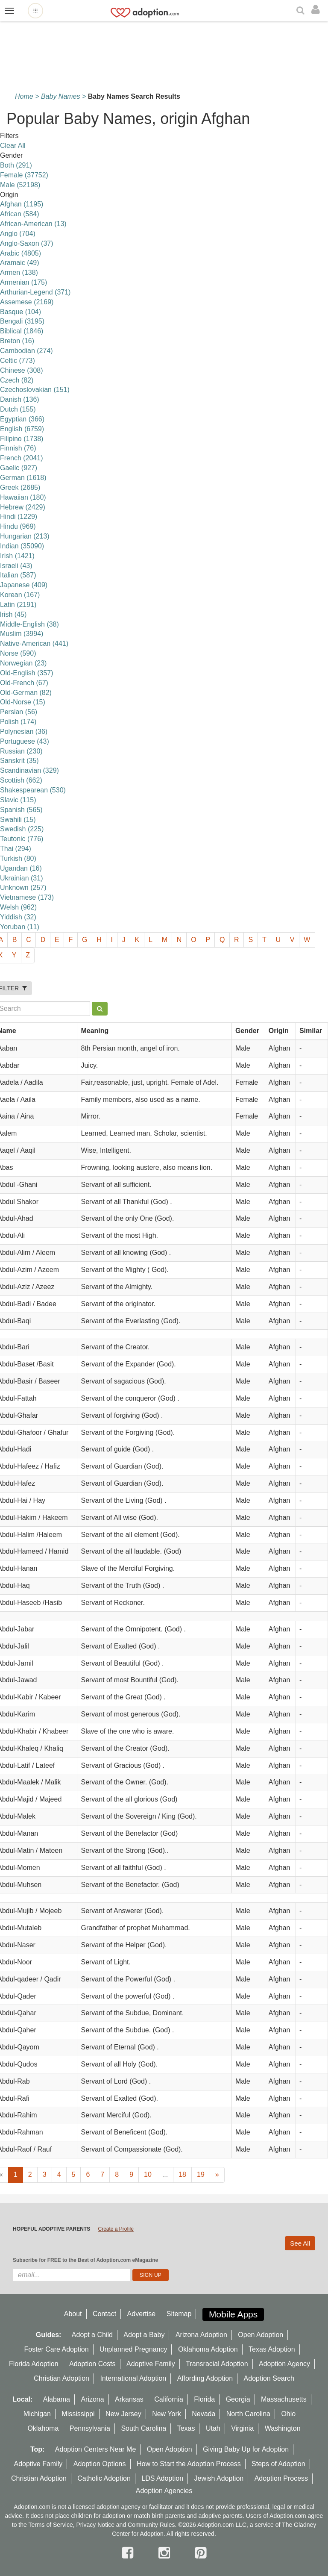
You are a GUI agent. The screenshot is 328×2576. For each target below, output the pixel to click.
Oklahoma (43, 2428)
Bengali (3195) (22, 321)
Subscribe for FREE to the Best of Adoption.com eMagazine (85, 2260)
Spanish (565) (21, 809)
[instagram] (166, 2553)
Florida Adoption (34, 2363)
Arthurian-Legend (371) (35, 292)
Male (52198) (20, 184)
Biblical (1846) (21, 331)
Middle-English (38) (29, 624)
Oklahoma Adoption (208, 2349)
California (168, 2399)
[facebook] (129, 2553)
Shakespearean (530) (33, 790)
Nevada (203, 2413)
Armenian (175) (23, 282)
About (73, 2313)
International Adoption (133, 2378)
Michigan (37, 2413)
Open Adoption (260, 2334)
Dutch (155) (18, 409)
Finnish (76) (18, 448)
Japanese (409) (23, 585)
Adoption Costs (92, 2363)
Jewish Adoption (219, 2478)
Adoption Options (99, 2463)
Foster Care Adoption (56, 2349)
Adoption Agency (284, 2363)
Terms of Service (50, 2524)
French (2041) (21, 458)
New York (166, 2413)
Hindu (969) (18, 526)
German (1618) (23, 477)
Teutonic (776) (21, 838)
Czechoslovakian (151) (35, 389)
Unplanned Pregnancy (133, 2349)
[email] (71, 2275)
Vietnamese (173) (27, 897)
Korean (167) (20, 594)
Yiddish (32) (18, 917)
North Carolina (248, 2413)
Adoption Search (269, 2378)
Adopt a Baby (143, 2334)
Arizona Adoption (201, 2334)
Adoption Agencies (164, 2490)
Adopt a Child (92, 2334)
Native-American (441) (34, 643)
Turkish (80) (18, 858)
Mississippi (78, 2413)
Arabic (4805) (20, 253)
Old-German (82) (26, 692)
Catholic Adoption (104, 2478)
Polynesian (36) (23, 731)
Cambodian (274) (26, 350)
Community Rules (151, 2524)
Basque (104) (20, 311)
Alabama (56, 2399)
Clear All (13, 145)
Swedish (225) (22, 829)
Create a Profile (115, 2229)
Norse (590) (18, 653)
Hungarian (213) (25, 536)
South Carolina (143, 2428)
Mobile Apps (233, 2314)
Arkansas (129, 2399)
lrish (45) (13, 614)
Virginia (242, 2428)
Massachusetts (284, 2399)
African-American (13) (33, 223)
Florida (204, 2399)
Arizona (92, 2399)
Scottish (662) (21, 780)
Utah (213, 2428)
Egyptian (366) (22, 419)
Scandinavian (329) (29, 770)
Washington (283, 2428)
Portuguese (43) (24, 741)
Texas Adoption (272, 2349)
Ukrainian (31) (21, 878)
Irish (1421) (17, 555)
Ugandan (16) (21, 868)
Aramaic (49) (19, 262)
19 (201, 2174)
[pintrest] (200, 2553)
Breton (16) (17, 340)
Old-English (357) (26, 673)
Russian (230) (21, 751)
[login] (317, 10)
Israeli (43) (16, 565)
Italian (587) (18, 575)
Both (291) (16, 165)
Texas (186, 2428)
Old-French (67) (24, 682)
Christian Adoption (61, 2378)
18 (182, 2174)
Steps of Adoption (278, 2463)
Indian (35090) (22, 546)
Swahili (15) (18, 819)
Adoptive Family (150, 2363)
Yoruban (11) (19, 926)
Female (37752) (24, 175)
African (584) (19, 214)
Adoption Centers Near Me (95, 2449)
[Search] (301, 11)
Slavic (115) (18, 800)
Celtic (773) (17, 360)
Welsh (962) (18, 907)
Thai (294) (15, 848)
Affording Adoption (205, 2378)
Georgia (238, 2399)
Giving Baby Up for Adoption (246, 2449)
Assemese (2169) (26, 302)
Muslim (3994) (21, 633)
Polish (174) (18, 721)
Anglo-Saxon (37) (26, 243)
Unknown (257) (23, 887)
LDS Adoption (162, 2478)
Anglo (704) (17, 233)
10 (148, 2174)
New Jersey (123, 2413)
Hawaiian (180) (23, 497)
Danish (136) (19, 399)
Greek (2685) (20, 487)
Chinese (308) (21, 370)
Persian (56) (18, 711)
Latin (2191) (18, 604)
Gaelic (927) (18, 467)
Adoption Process (281, 2478)
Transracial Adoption (217, 2363)
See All (300, 2243)
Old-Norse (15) (22, 702)
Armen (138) (19, 272)
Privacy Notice (95, 2524)
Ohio (288, 2413)
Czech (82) (16, 380)
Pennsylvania (90, 2428)
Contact (104, 2313)
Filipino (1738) (21, 438)
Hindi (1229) (18, 516)
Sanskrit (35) (19, 760)
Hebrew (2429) (22, 507)
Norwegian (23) (23, 663)
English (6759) (22, 429)
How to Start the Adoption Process (189, 2463)
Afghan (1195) (21, 204)
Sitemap (179, 2313)
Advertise (141, 2313)
